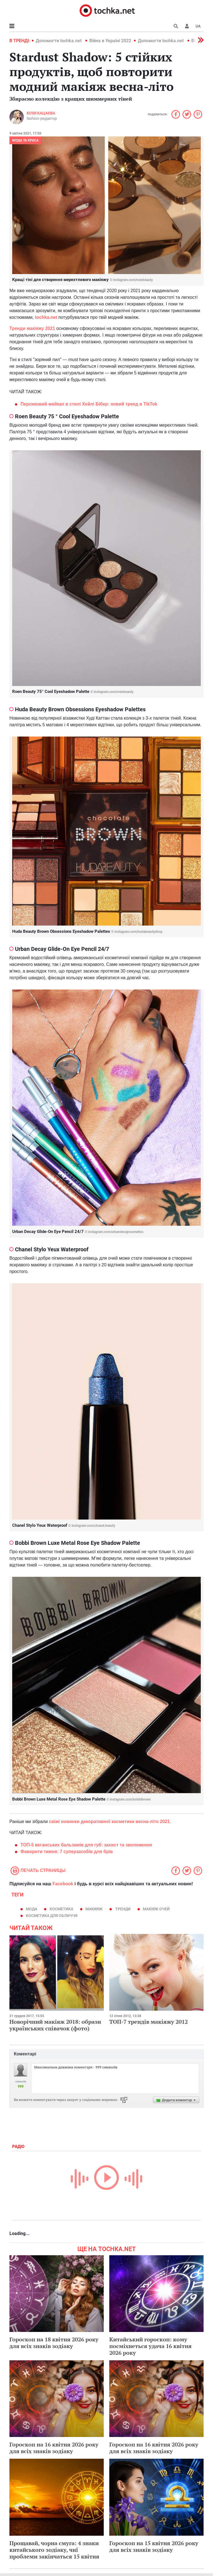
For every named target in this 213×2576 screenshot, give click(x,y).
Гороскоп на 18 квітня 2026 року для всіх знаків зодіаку (53, 2343)
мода (31, 1909)
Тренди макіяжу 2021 (32, 328)
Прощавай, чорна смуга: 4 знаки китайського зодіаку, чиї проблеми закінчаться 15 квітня (54, 2549)
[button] (186, 26)
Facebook (62, 1883)
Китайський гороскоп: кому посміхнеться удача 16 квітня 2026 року (150, 2346)
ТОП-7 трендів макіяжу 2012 (148, 2021)
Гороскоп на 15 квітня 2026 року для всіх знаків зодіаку (153, 2546)
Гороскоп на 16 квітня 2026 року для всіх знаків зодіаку (53, 2448)
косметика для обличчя (51, 1915)
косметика (61, 1909)
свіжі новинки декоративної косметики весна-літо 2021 (109, 1821)
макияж (94, 1909)
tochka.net (46, 317)
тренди (123, 1909)
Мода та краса (25, 140)
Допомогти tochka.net (59, 40)
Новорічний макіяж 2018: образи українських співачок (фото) (55, 2025)
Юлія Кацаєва (41, 113)
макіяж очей (156, 1909)
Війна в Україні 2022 (110, 40)
